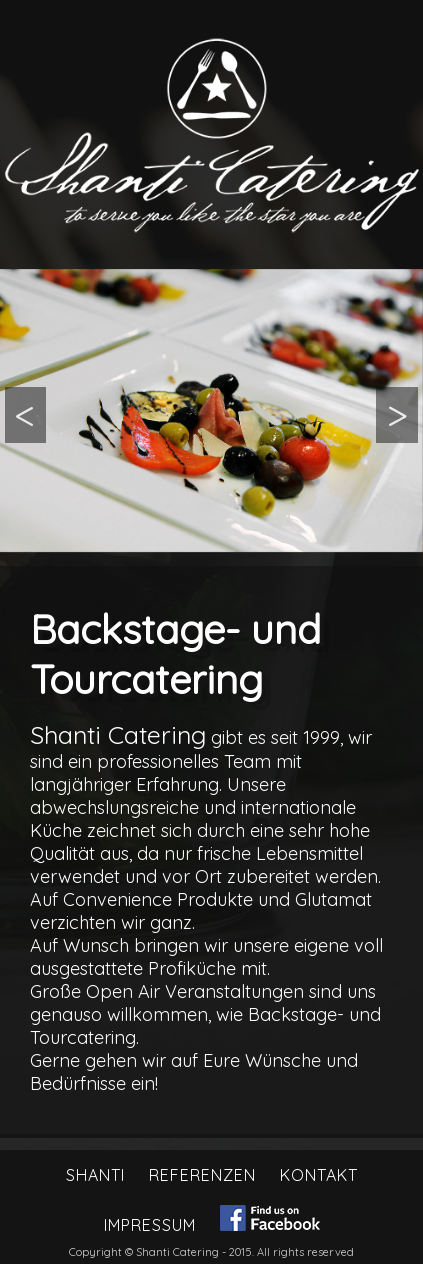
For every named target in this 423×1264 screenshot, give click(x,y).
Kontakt (319, 1175)
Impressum (150, 1225)
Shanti (95, 1175)
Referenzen (202, 1175)
